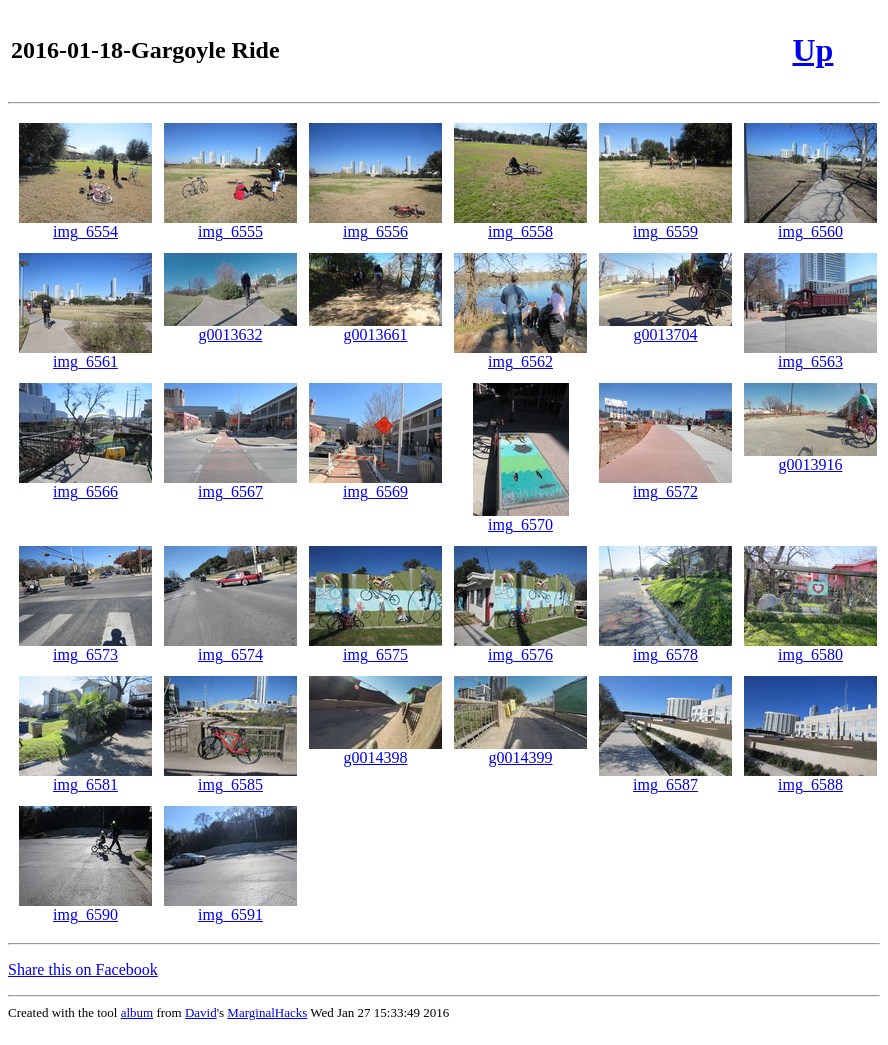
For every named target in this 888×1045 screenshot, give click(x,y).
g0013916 (810, 457)
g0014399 (520, 750)
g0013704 (665, 327)
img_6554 (85, 224)
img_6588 (810, 777)
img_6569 (375, 484)
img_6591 (230, 907)
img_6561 (85, 354)
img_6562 (520, 354)
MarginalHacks (267, 1012)
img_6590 (85, 907)
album (137, 1012)
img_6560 (810, 224)
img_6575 (375, 647)
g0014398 (375, 750)
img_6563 (810, 354)
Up (812, 50)
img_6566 (85, 484)
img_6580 (810, 647)
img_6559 (665, 224)
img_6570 (521, 517)
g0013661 (375, 327)
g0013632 (230, 327)
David (201, 1012)
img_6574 (230, 647)
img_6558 (520, 224)
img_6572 (665, 484)
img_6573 (85, 647)
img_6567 (230, 484)
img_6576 (520, 647)
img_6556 (375, 224)
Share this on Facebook (83, 969)
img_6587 (665, 777)
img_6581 (85, 777)
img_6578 (665, 647)
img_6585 (230, 777)
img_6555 (230, 224)
